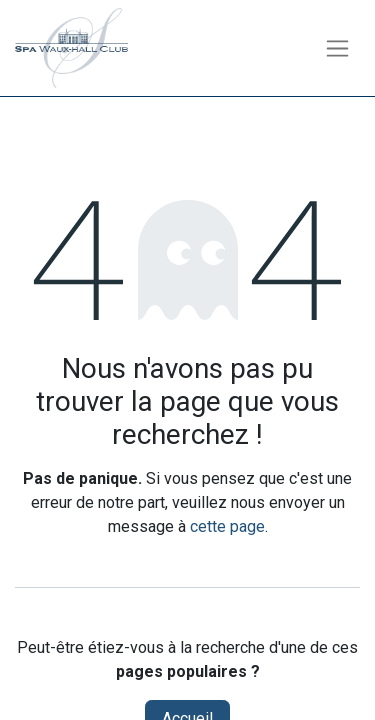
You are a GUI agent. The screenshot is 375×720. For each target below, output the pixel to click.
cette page (227, 526)
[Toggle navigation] (337, 48)
